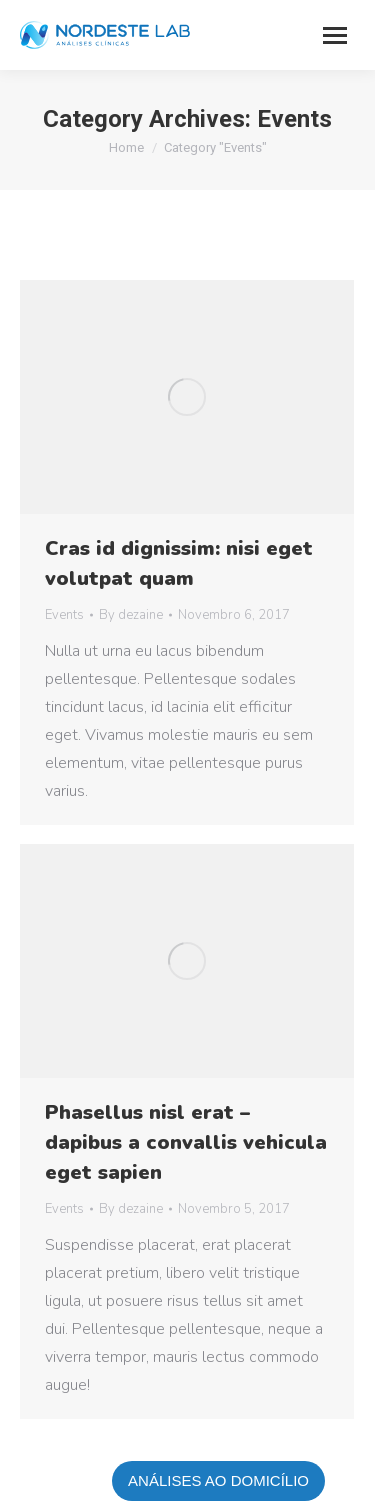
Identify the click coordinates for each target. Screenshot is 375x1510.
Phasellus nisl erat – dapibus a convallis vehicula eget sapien (186, 1142)
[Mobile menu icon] (335, 35)
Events (64, 615)
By (131, 615)
